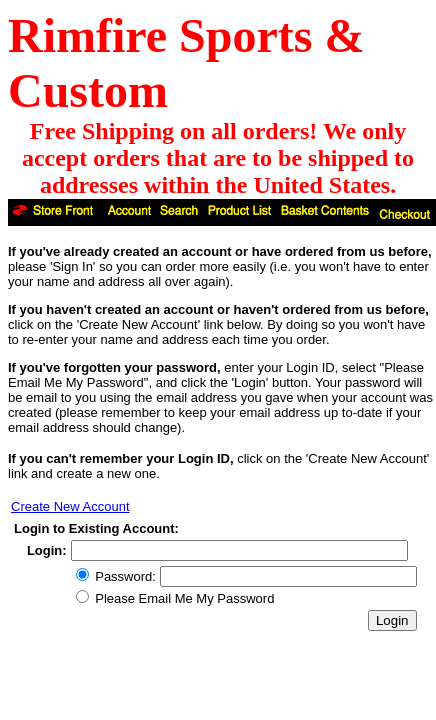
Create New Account (70, 506)
